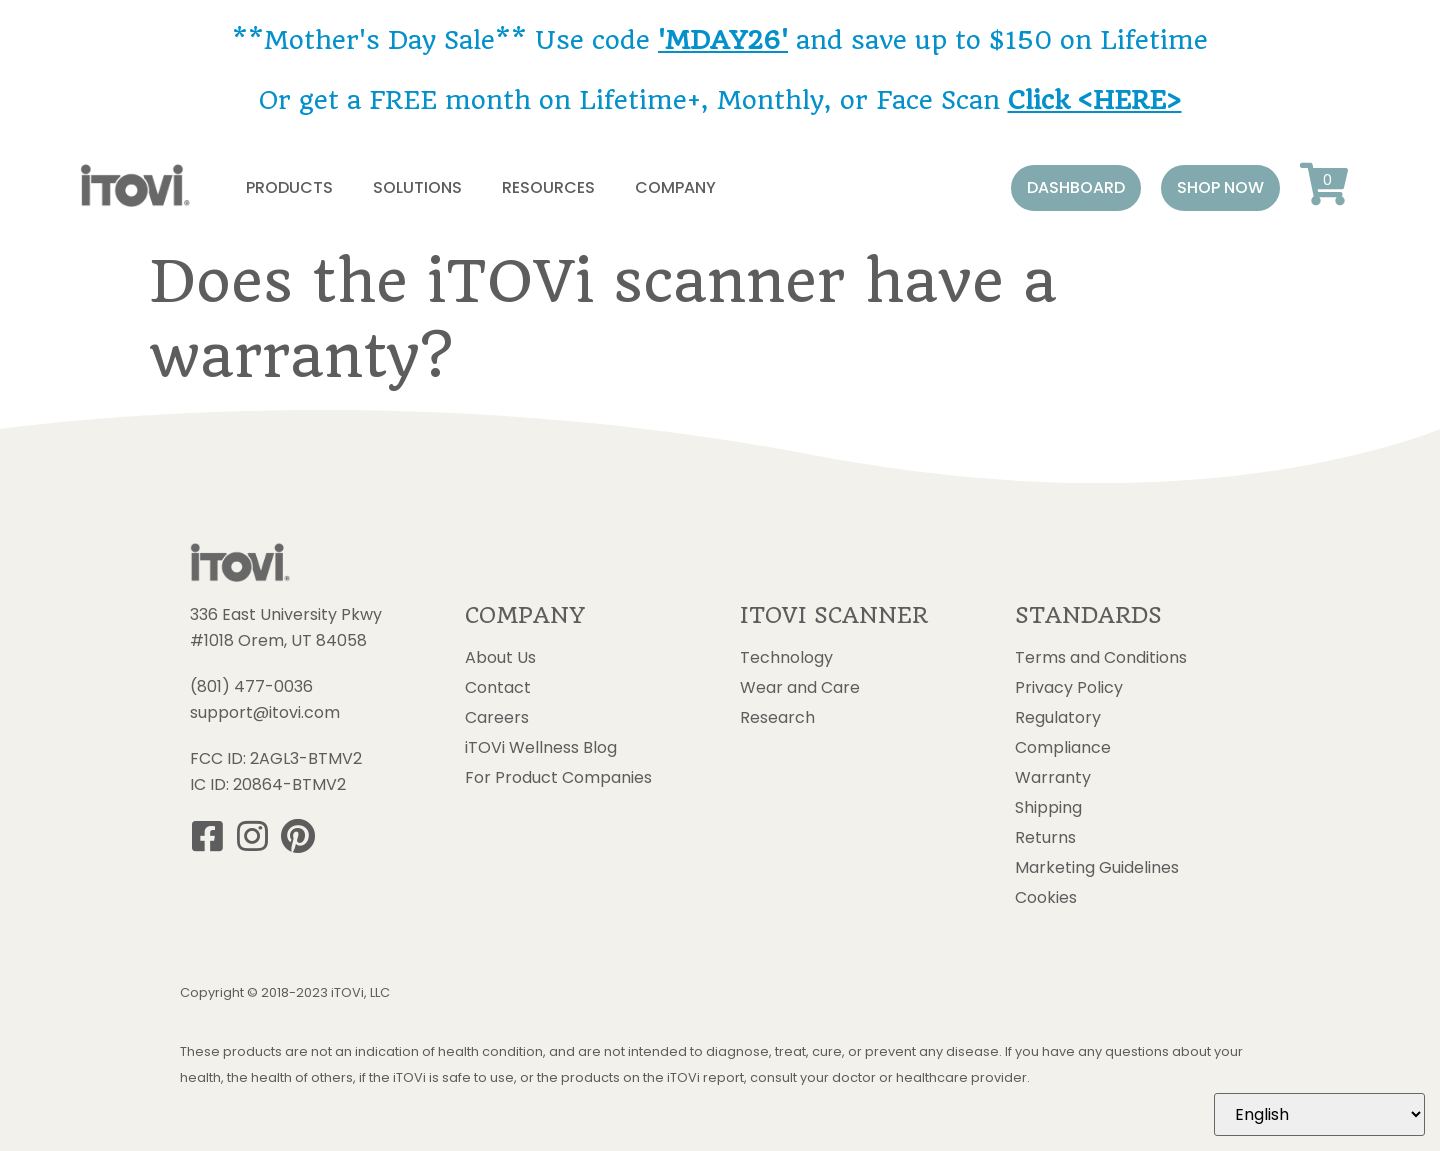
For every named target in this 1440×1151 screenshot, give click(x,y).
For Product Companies (558, 778)
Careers (497, 718)
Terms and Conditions (1101, 658)
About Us (500, 658)
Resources (548, 187)
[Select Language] (1319, 1114)
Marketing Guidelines (1097, 868)
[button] (1076, 188)
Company (675, 187)
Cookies (1046, 898)
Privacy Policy (1069, 688)
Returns (1045, 838)
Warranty (1053, 778)
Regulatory (1058, 718)
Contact (498, 688)
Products (289, 187)
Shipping (1048, 808)
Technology (786, 658)
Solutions (417, 187)
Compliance (1063, 748)
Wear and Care (800, 688)
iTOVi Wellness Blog (541, 748)
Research (777, 718)
